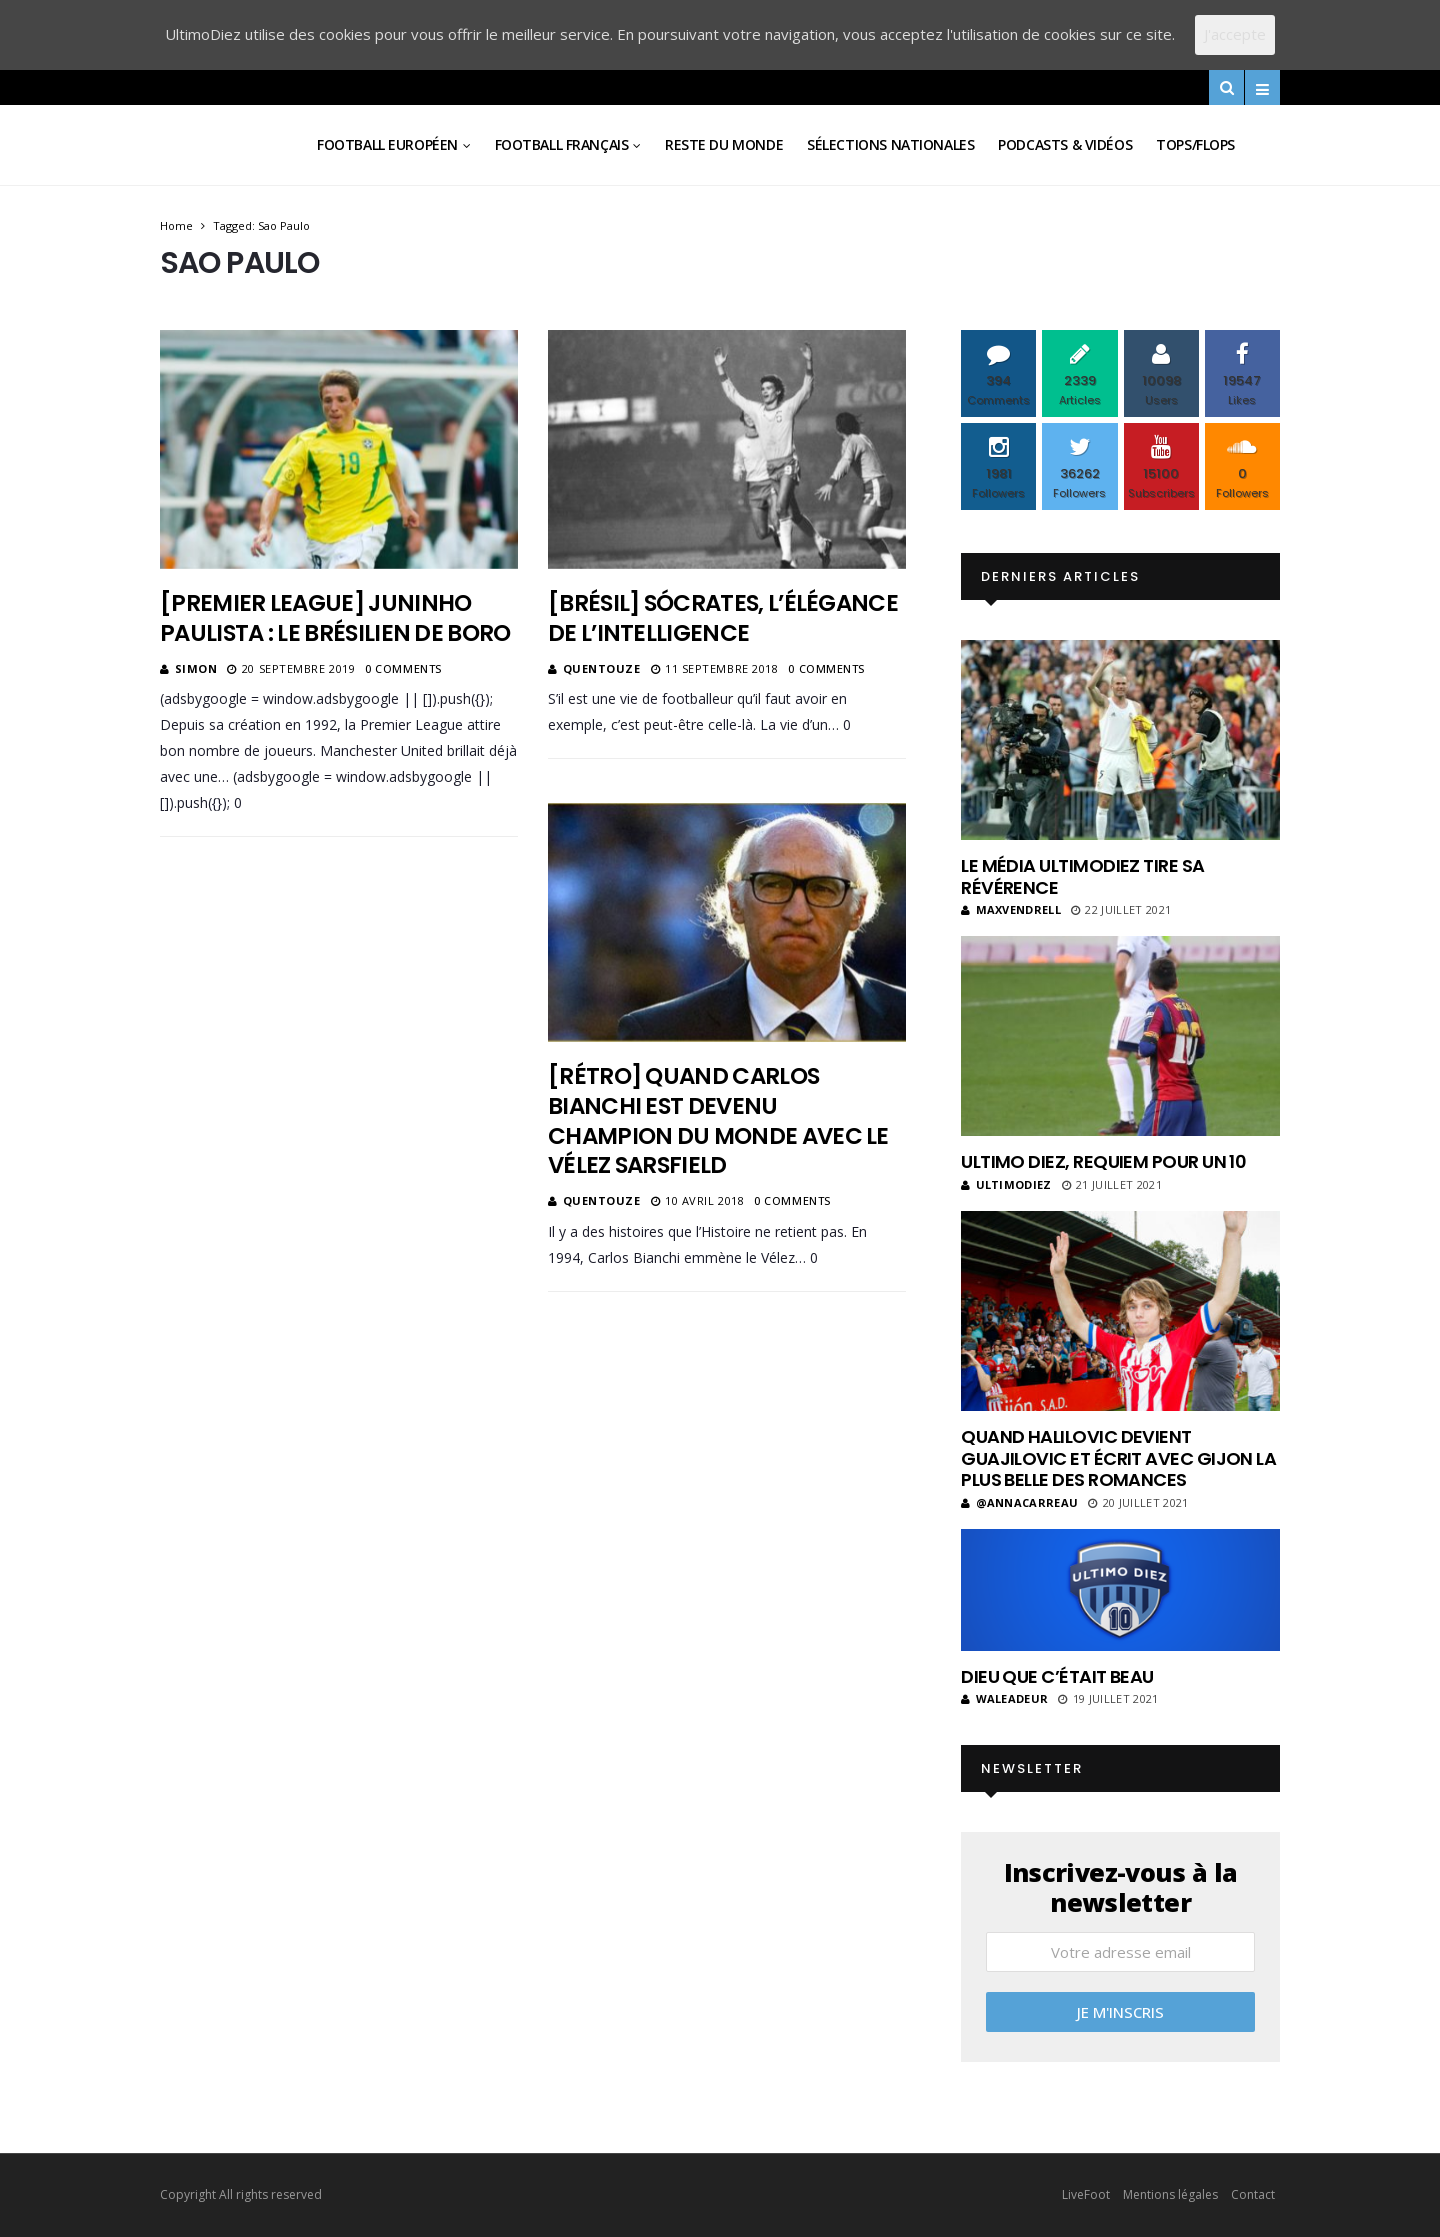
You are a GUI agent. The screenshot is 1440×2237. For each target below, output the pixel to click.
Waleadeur (1004, 1698)
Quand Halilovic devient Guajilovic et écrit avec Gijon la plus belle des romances (1118, 1458)
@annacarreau (1019, 1502)
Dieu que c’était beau (1057, 1676)
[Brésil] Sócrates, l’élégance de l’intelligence (723, 618)
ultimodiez (1006, 1184)
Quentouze (602, 668)
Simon (196, 668)
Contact (1253, 2194)
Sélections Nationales (890, 144)
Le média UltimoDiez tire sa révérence (1082, 876)
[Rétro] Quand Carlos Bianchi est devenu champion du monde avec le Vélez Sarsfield (718, 1121)
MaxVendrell (1011, 909)
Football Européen (387, 144)
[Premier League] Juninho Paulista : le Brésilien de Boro (335, 618)
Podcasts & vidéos (1065, 144)
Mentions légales (1170, 2194)
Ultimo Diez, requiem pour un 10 (1103, 1161)
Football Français (562, 144)
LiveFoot (1086, 2194)
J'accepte (1235, 34)
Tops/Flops (1195, 144)
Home (176, 225)
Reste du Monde (724, 144)
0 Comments (403, 668)
